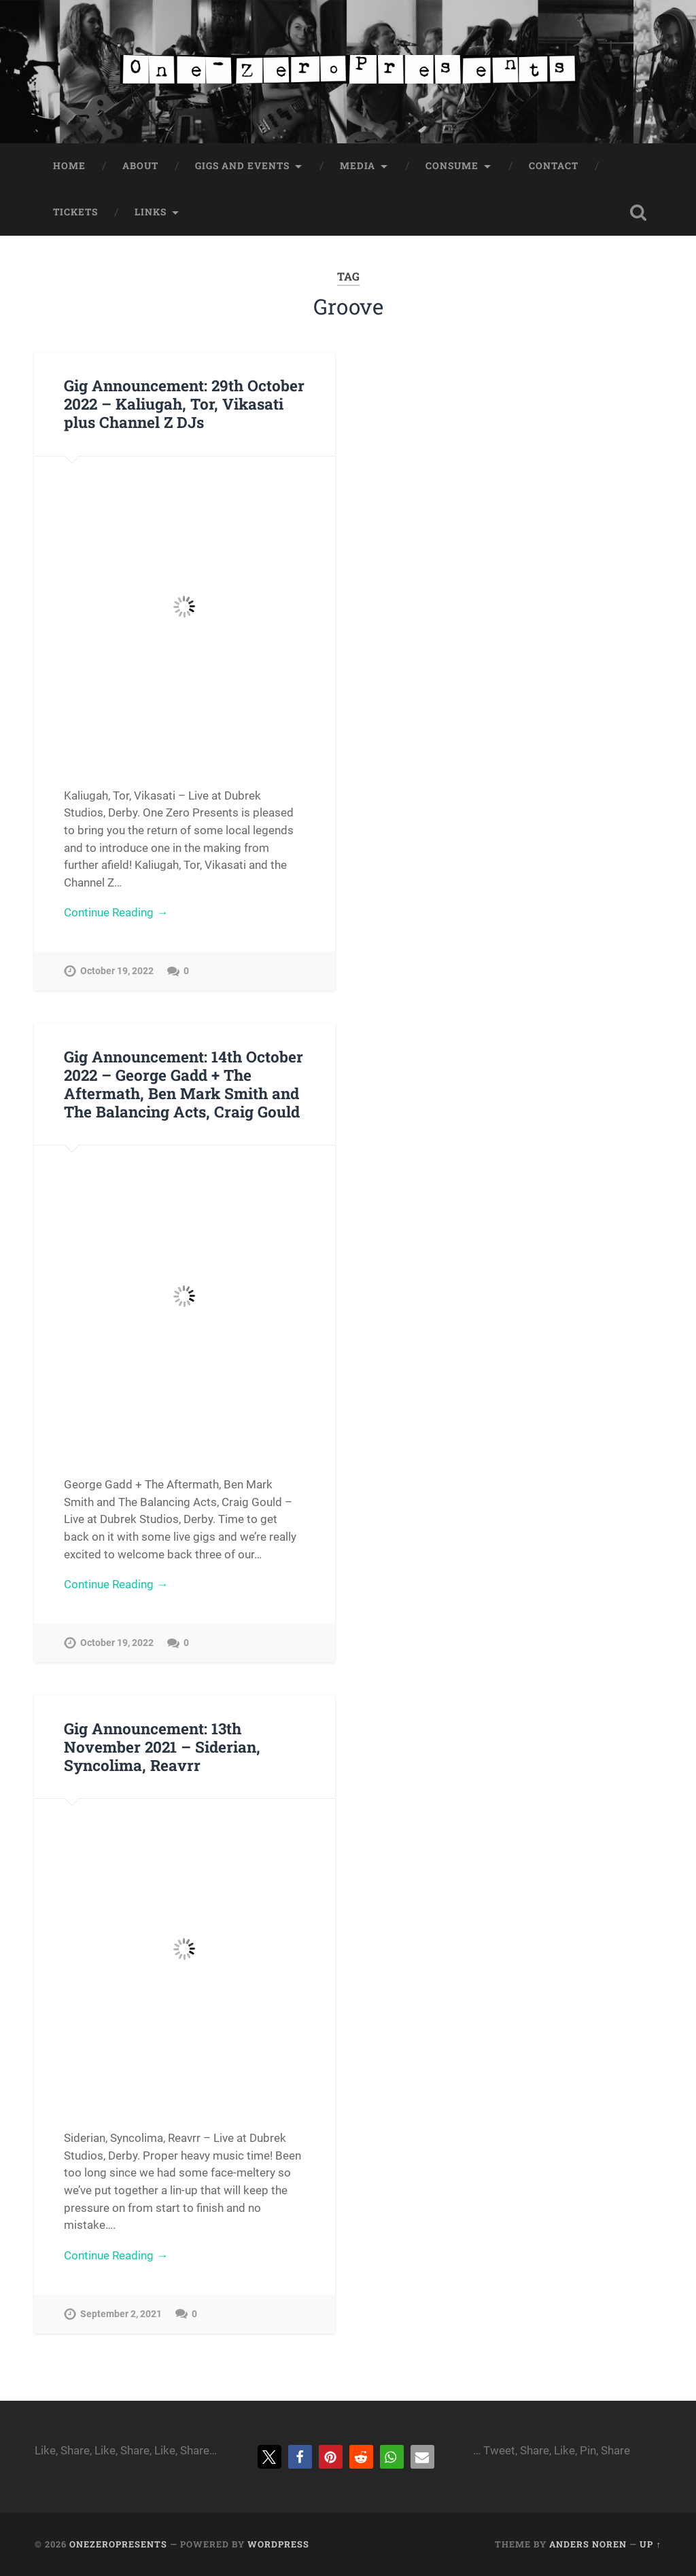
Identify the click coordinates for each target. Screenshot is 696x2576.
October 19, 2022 (117, 971)
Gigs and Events (242, 166)
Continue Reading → (116, 912)
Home (69, 166)
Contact (553, 166)
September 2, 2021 (121, 2314)
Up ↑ (650, 2544)
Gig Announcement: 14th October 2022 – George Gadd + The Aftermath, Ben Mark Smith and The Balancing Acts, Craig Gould (183, 1084)
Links (151, 212)
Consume (451, 166)
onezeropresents (118, 2544)
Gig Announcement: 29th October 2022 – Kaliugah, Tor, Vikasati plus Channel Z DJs (184, 403)
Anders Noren (588, 2544)
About (140, 166)
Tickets (75, 212)
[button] (269, 2457)
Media (357, 166)
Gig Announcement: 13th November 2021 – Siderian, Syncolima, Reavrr (162, 1746)
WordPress (278, 2544)
